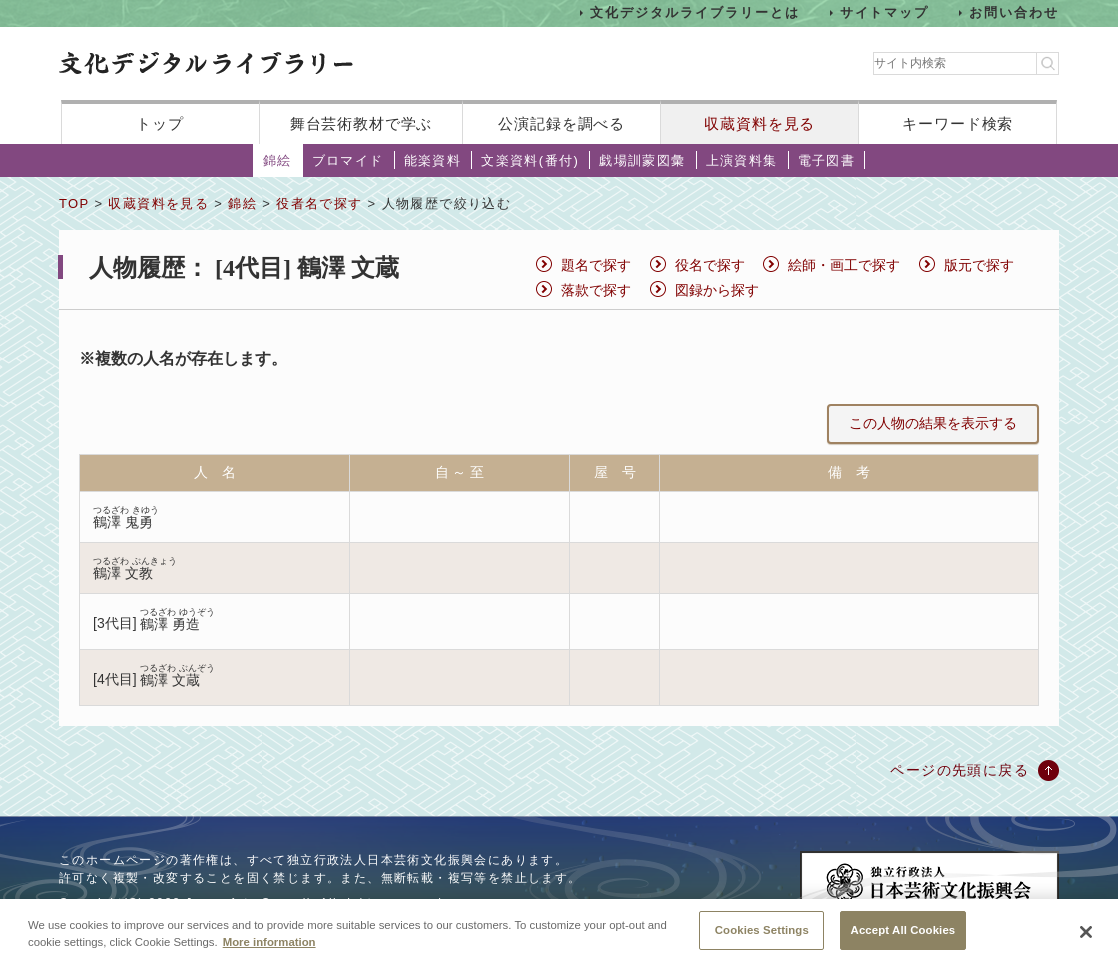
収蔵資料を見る (759, 123)
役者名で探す (319, 203)
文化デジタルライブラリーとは (694, 12)
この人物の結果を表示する (933, 423)
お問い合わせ (1014, 12)
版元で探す (979, 265)
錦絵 (277, 160)
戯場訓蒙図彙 (642, 160)
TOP (74, 203)
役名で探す (710, 265)
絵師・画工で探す (844, 265)
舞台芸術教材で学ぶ (361, 123)
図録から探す (717, 290)
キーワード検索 (957, 123)
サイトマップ (885, 12)
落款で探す (596, 290)
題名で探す (596, 265)
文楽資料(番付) (530, 160)
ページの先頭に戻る (959, 770)
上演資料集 (742, 160)
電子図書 (827, 160)
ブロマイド (348, 160)
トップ (160, 123)
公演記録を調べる (561, 123)
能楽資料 (433, 160)
